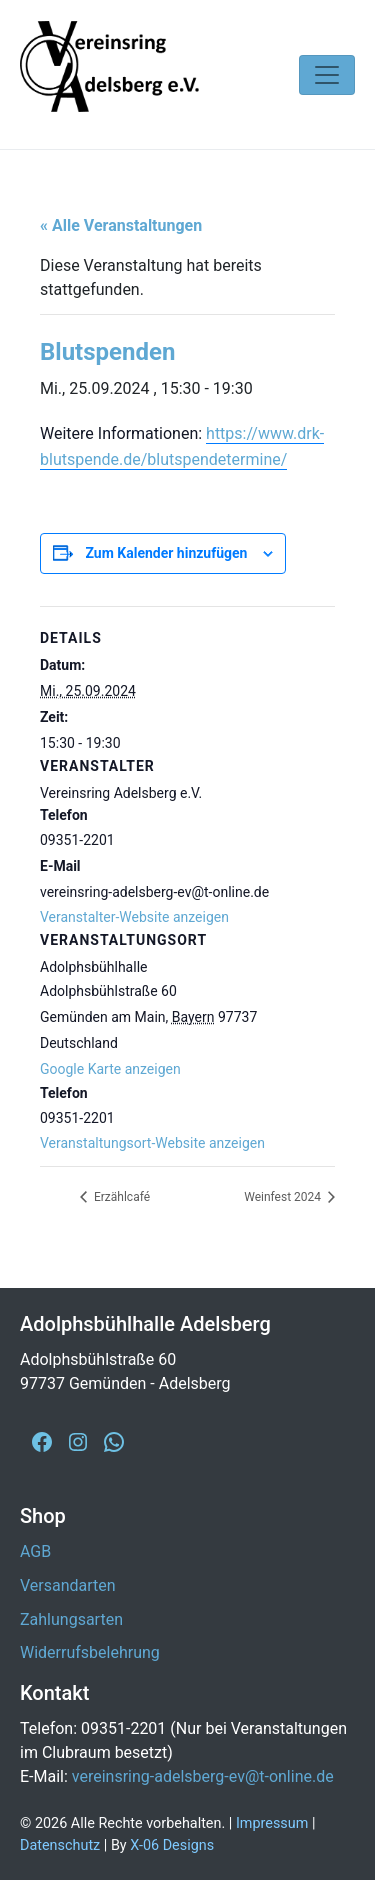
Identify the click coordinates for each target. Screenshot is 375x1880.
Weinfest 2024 (284, 1197)
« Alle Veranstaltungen (121, 225)
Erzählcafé (120, 1197)
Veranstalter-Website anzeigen (134, 917)
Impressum (272, 1823)
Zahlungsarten (71, 1619)
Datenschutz (60, 1845)
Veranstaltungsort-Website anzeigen (152, 1143)
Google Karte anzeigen (110, 1069)
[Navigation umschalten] (327, 75)
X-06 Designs (172, 1845)
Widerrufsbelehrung (90, 1652)
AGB (35, 1551)
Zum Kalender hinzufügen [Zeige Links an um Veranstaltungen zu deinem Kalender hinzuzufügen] (166, 553)
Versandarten (68, 1585)
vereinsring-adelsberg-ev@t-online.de (203, 1776)
